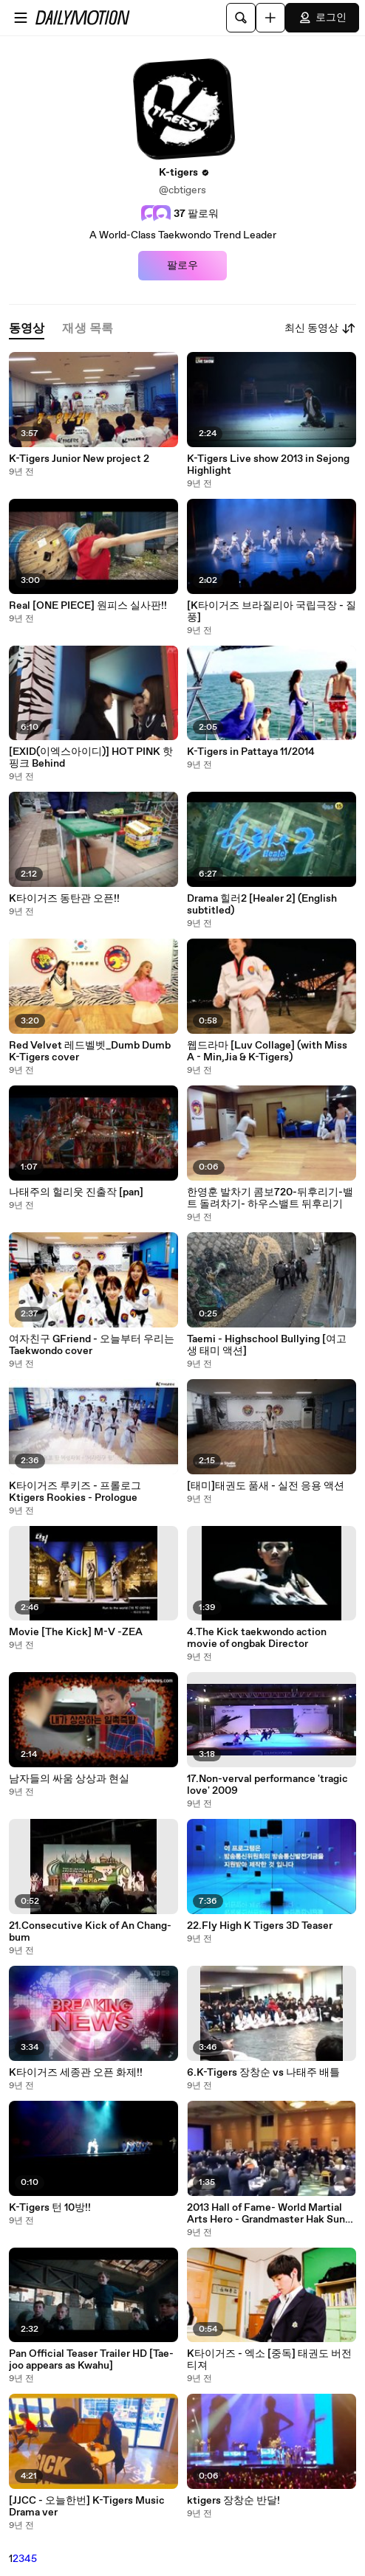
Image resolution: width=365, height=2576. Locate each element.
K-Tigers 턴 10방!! (50, 2208)
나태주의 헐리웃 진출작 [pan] (76, 1192)
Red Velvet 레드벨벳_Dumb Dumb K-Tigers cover (90, 1051)
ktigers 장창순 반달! (233, 2501)
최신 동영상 (320, 328)
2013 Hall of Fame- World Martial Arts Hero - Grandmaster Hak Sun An (266, 2213)
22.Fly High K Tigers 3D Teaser (259, 1926)
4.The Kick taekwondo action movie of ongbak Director (257, 1638)
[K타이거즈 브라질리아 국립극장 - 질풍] (271, 612)
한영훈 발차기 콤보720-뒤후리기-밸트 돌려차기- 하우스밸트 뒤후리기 (270, 1198)
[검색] (241, 17)
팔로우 (182, 265)
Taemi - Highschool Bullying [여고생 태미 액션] (267, 1345)
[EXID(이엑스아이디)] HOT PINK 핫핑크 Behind (91, 758)
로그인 (322, 17)
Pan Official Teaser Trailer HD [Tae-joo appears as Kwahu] (91, 2360)
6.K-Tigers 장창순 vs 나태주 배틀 (263, 2073)
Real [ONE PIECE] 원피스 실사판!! (88, 606)
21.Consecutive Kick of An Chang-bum (90, 1932)
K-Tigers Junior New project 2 (79, 459)
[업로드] (270, 17)
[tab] (26, 329)
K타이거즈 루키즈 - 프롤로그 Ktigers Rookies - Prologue (75, 1492)
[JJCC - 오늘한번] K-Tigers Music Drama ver (87, 2506)
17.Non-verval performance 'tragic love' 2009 (267, 1785)
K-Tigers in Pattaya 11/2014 (251, 752)
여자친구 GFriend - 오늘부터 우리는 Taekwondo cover (91, 1345)
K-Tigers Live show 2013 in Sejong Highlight (268, 465)
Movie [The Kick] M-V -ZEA (76, 1632)
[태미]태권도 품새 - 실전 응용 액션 (265, 1486)
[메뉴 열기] (21, 17)
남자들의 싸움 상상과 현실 (69, 1779)
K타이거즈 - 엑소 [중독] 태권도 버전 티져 (269, 2360)
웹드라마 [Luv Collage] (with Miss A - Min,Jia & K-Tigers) (267, 1051)
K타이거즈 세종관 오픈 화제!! (76, 2073)
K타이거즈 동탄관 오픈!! (64, 899)
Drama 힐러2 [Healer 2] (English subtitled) (262, 904)
